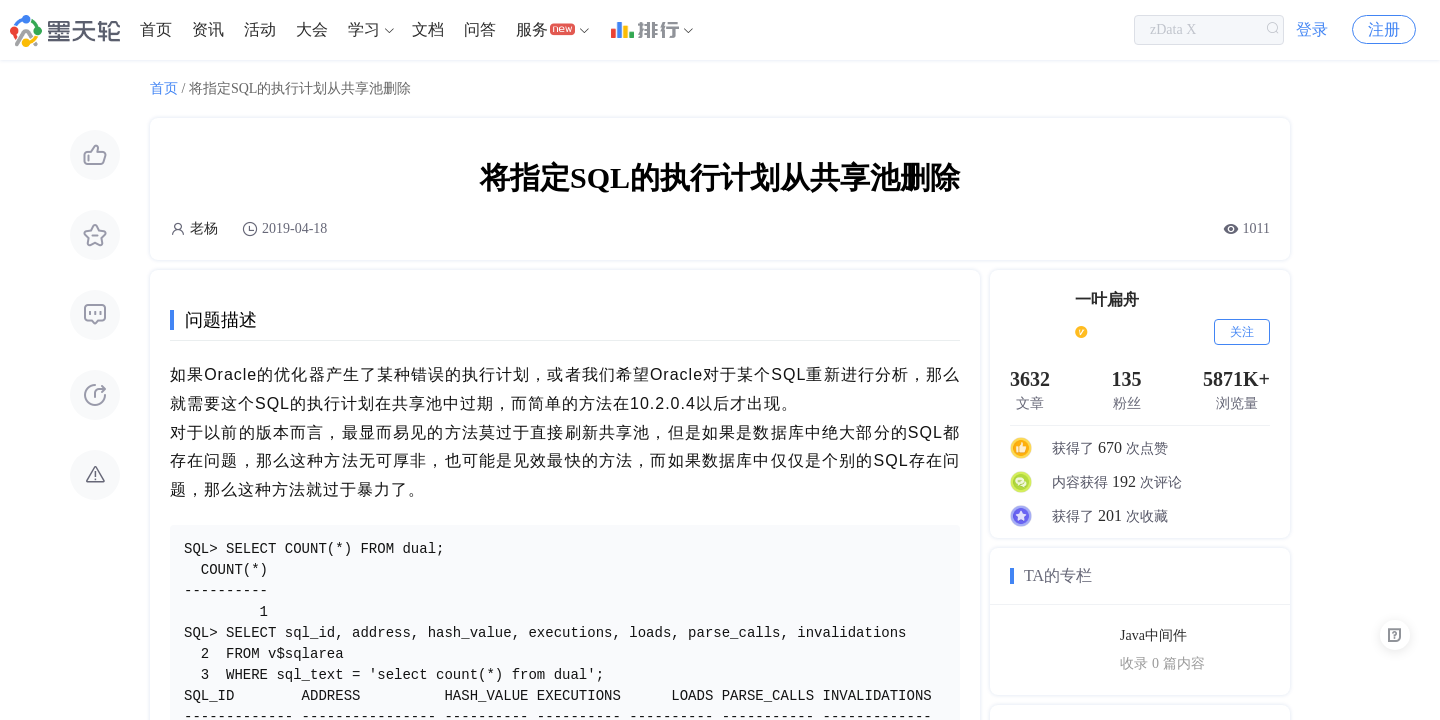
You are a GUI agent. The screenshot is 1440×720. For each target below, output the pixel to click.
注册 (1384, 29)
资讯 (208, 29)
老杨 (204, 228)
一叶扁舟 (1107, 299)
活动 (260, 29)
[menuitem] (156, 30)
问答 (480, 29)
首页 (156, 29)
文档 (428, 29)
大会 (312, 29)
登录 (1312, 29)
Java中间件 (1153, 635)
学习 (364, 29)
